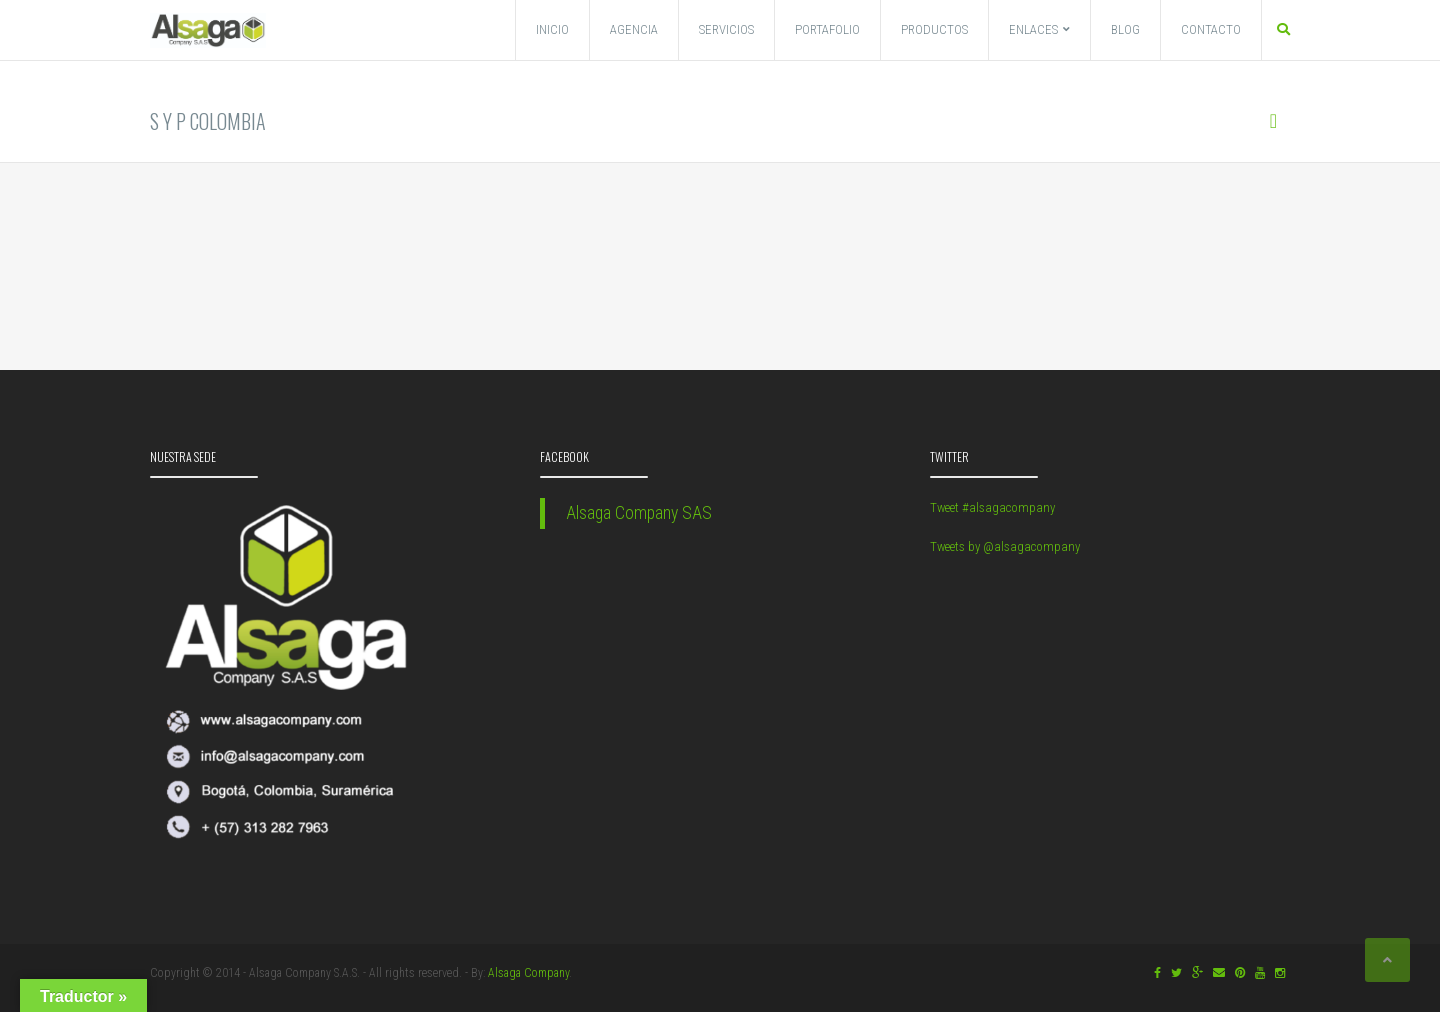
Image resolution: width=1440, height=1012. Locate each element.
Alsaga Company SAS (639, 513)
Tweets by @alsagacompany (1005, 546)
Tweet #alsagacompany (992, 507)
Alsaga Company (528, 973)
